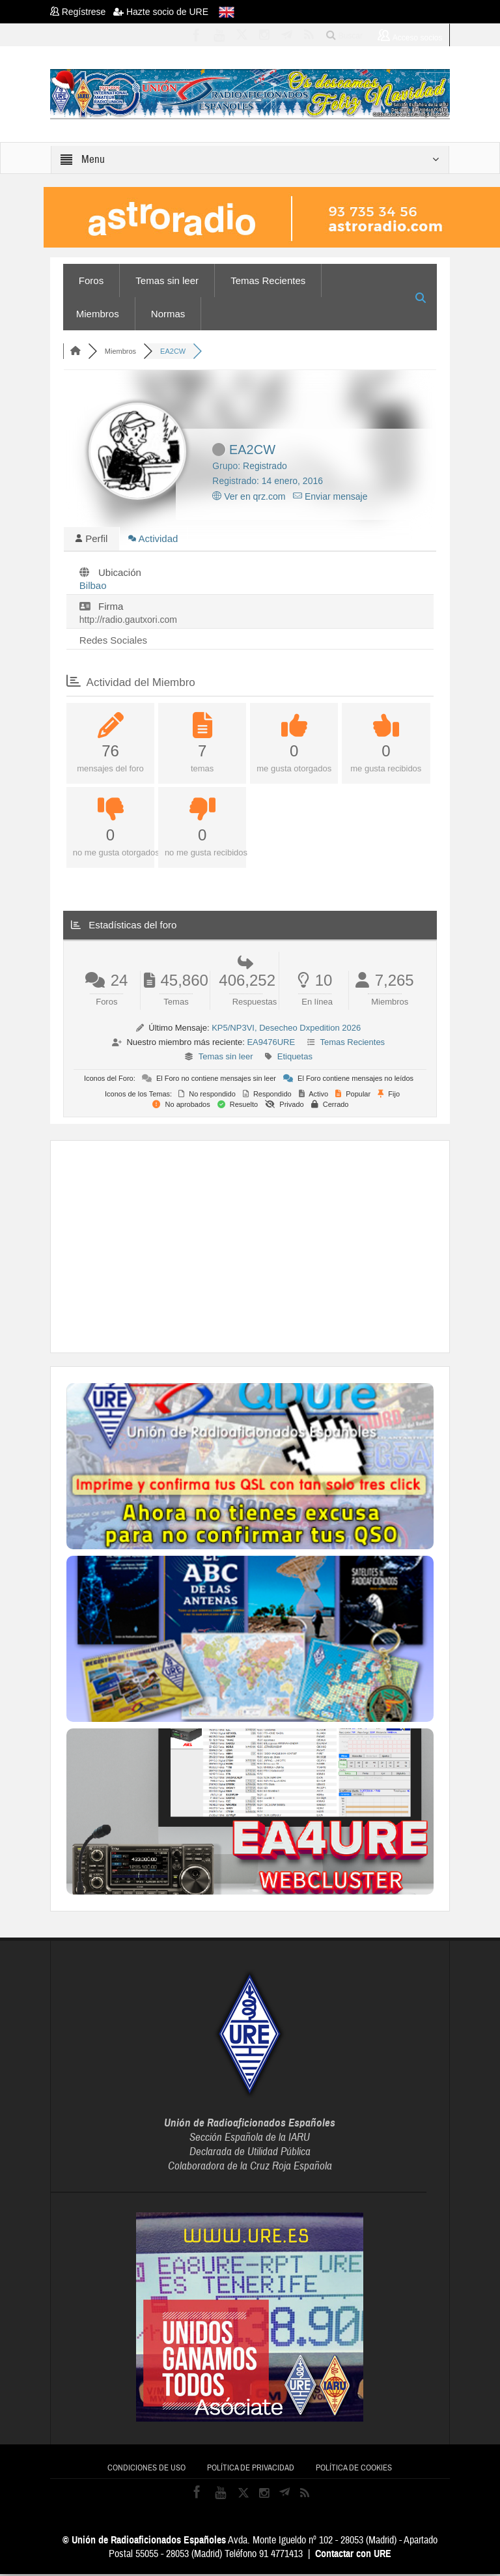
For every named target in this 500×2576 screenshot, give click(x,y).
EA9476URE (271, 1044)
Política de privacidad (250, 2470)
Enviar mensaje (330, 496)
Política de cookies (354, 2470)
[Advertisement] (283, 1247)
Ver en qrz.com (248, 496)
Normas (168, 313)
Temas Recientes (267, 280)
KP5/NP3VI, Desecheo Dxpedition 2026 (286, 1030)
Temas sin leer (167, 280)
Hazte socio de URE (160, 12)
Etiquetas (294, 1058)
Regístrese (81, 12)
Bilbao (93, 587)
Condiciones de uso (146, 2470)
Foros (91, 280)
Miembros (97, 313)
